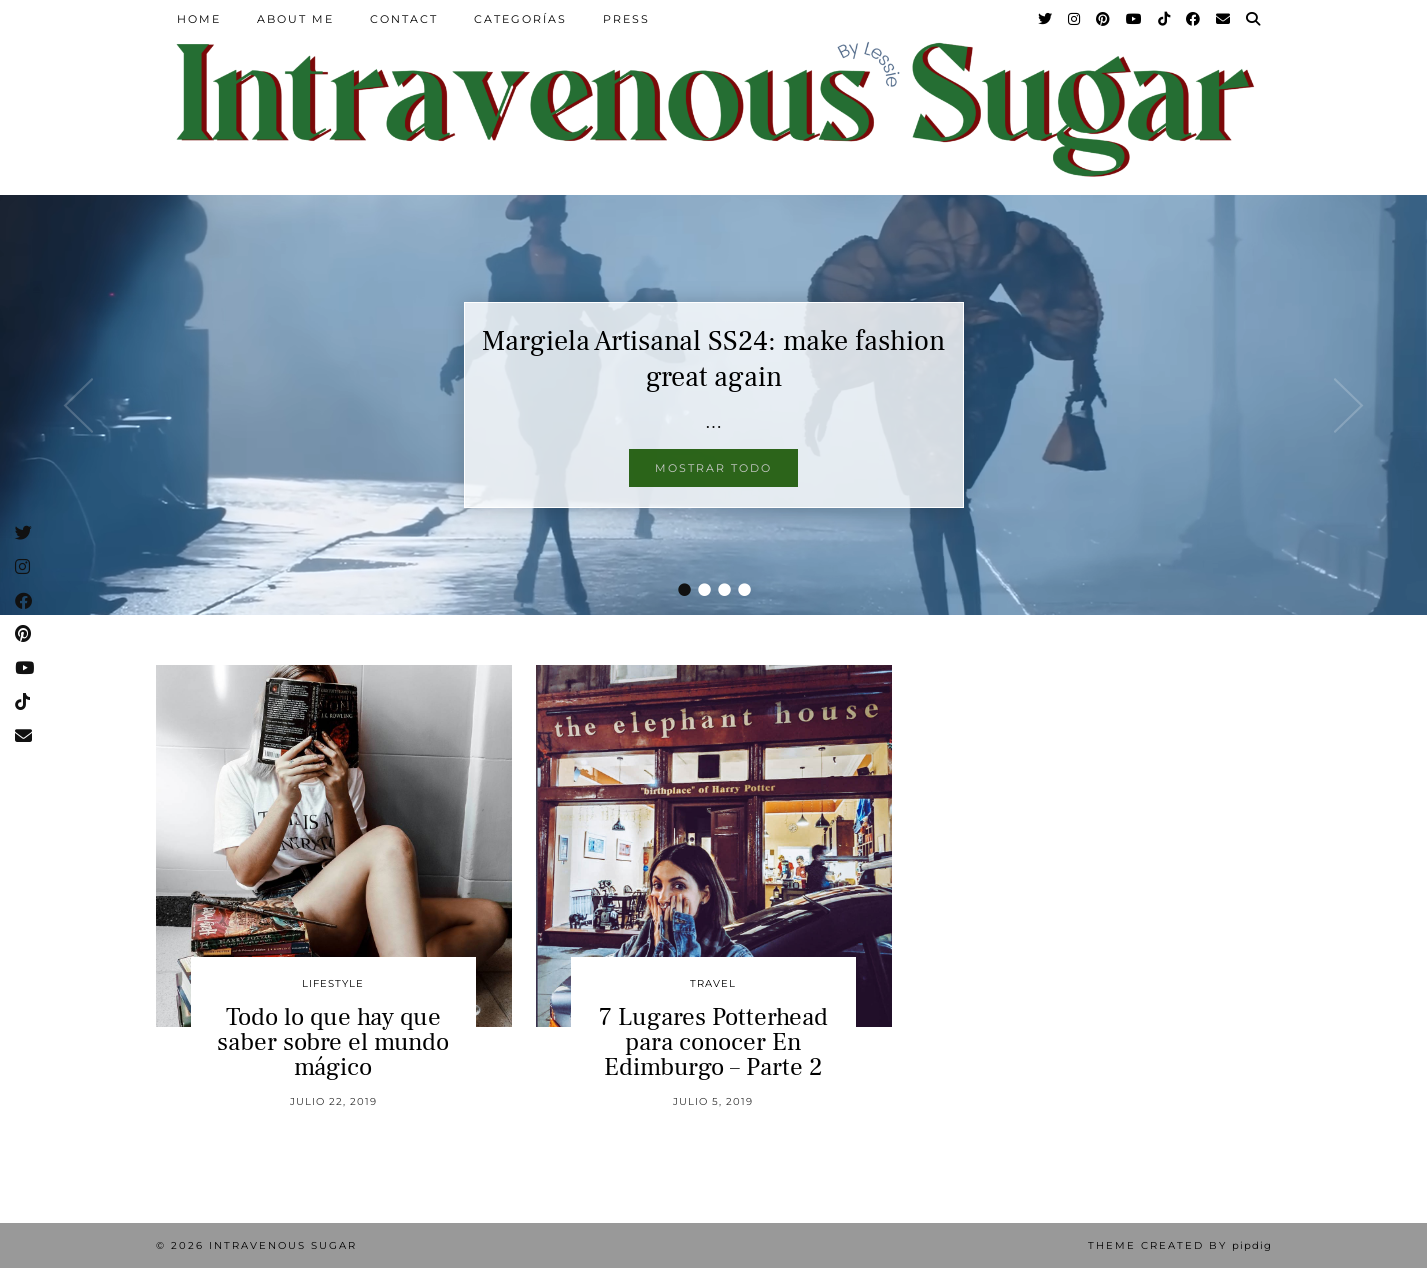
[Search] (1254, 19)
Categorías (520, 19)
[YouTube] (1135, 19)
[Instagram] (1075, 19)
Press (626, 19)
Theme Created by (1180, 1245)
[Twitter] (1046, 19)
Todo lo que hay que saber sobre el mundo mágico (333, 1042)
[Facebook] (1194, 19)
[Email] (1224, 19)
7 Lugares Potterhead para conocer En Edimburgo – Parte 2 (713, 1042)
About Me (295, 19)
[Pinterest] (1104, 19)
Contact (404, 19)
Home (199, 19)
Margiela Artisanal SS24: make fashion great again (713, 359)
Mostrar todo (713, 468)
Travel (713, 983)
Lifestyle (333, 983)
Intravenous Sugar (283, 1245)
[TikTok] (1165, 19)
